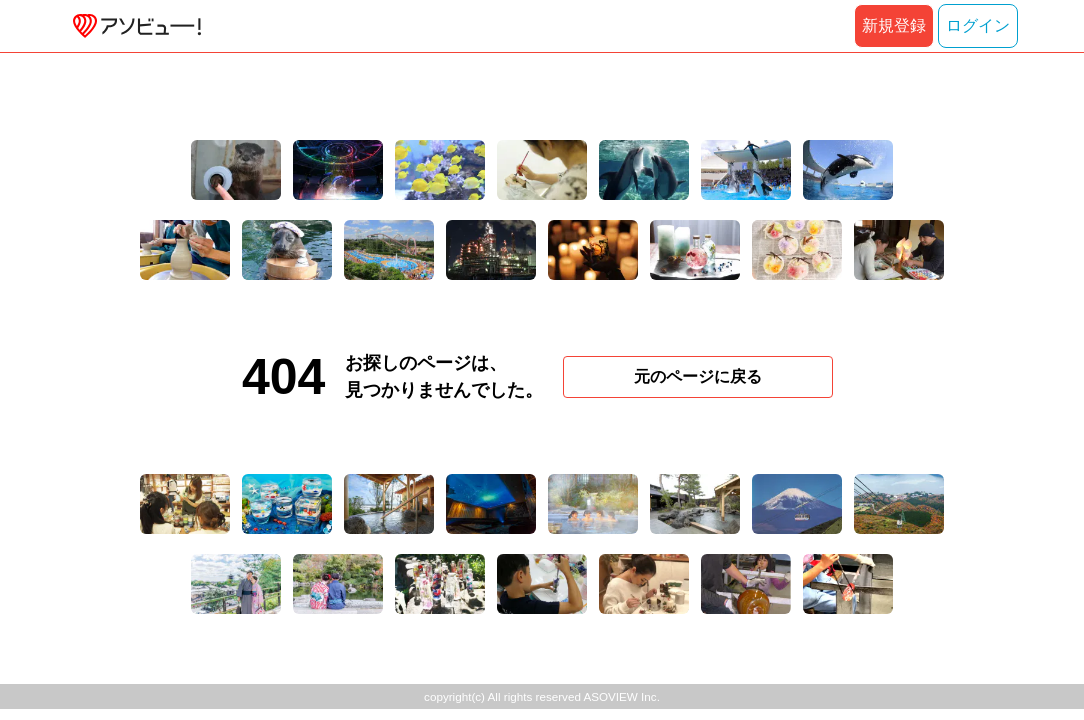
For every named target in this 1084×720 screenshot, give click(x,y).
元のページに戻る (698, 376)
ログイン (978, 25)
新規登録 (894, 25)
